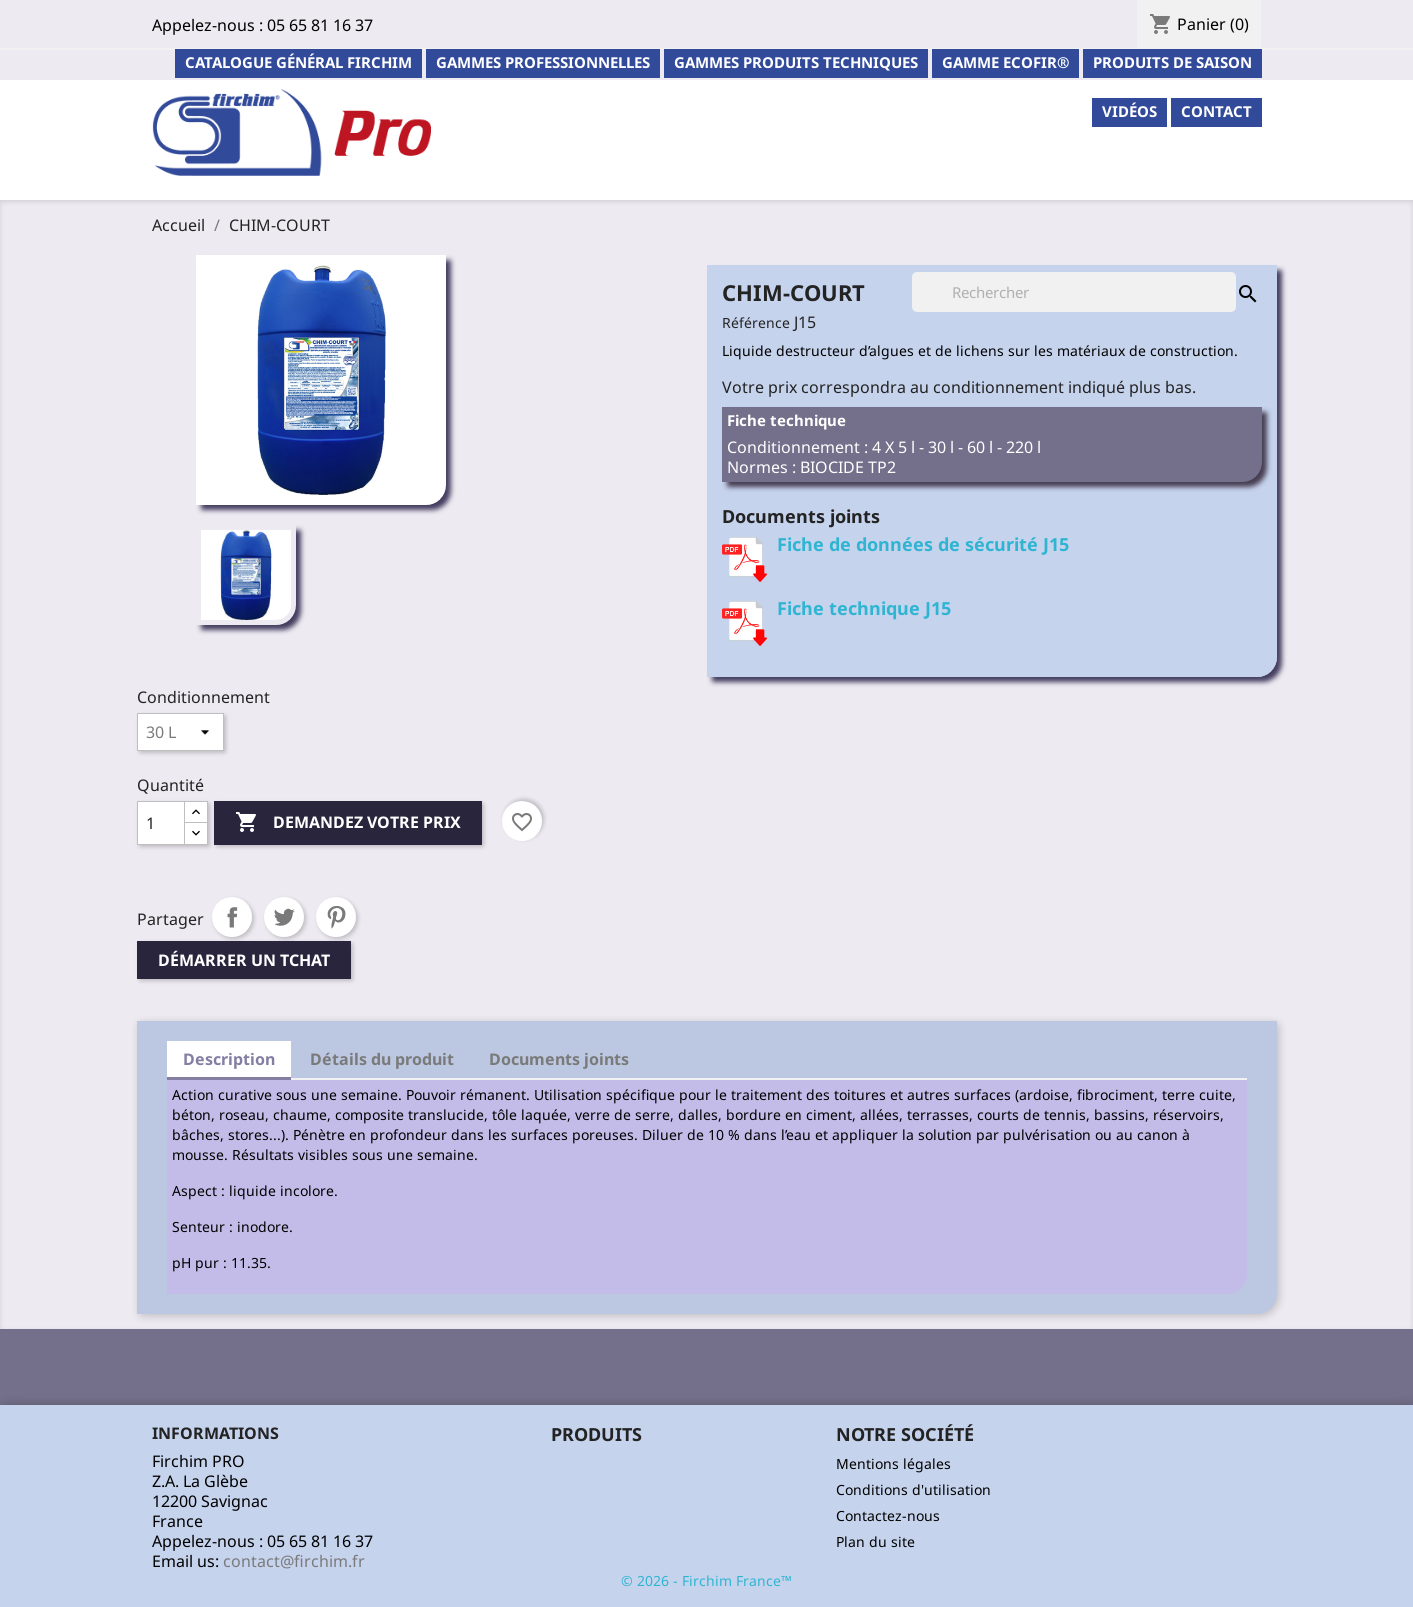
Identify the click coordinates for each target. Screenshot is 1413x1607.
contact (1216, 111)
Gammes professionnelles (543, 62)
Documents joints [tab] (559, 1059)
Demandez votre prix (348, 823)
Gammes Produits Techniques (796, 62)
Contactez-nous (888, 1515)
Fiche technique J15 (864, 608)
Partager (232, 917)
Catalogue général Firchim (298, 62)
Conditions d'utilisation (913, 1489)
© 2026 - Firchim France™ (706, 1580)
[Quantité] (161, 823)
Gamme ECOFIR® (1005, 62)
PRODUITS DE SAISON (1172, 62)
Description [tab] (229, 1059)
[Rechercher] (1074, 292)
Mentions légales (893, 1463)
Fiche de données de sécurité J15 (923, 544)
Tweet (284, 917)
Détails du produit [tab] (382, 1059)
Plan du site (875, 1541)
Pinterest (336, 917)
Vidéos (1129, 111)
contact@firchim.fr (294, 1561)
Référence (756, 322)
